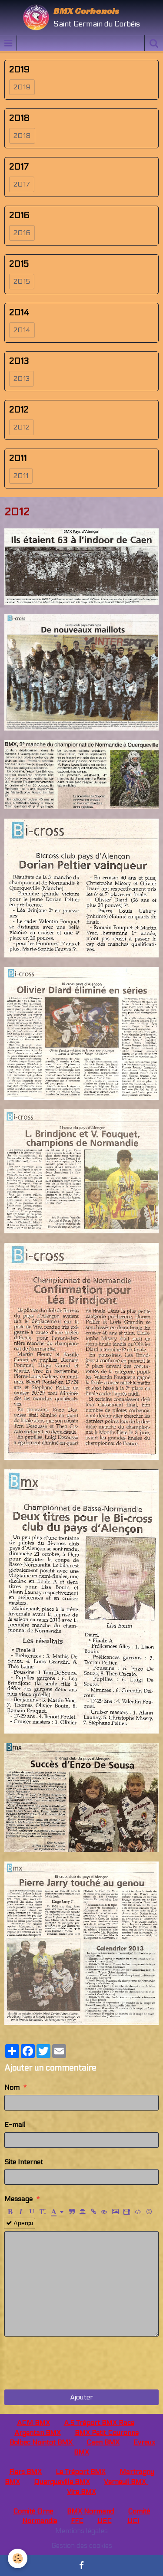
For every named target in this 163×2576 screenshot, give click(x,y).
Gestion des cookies (81, 2545)
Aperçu (19, 2223)
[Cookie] (17, 2558)
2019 (21, 87)
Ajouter (81, 2397)
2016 (21, 233)
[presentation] (70, 2363)
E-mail (14, 2124)
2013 (21, 378)
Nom (12, 2087)
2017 (21, 184)
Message (18, 2199)
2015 (21, 281)
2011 (20, 476)
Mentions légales (81, 2531)
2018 (22, 135)
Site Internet (23, 2162)
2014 (21, 330)
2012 (21, 427)
